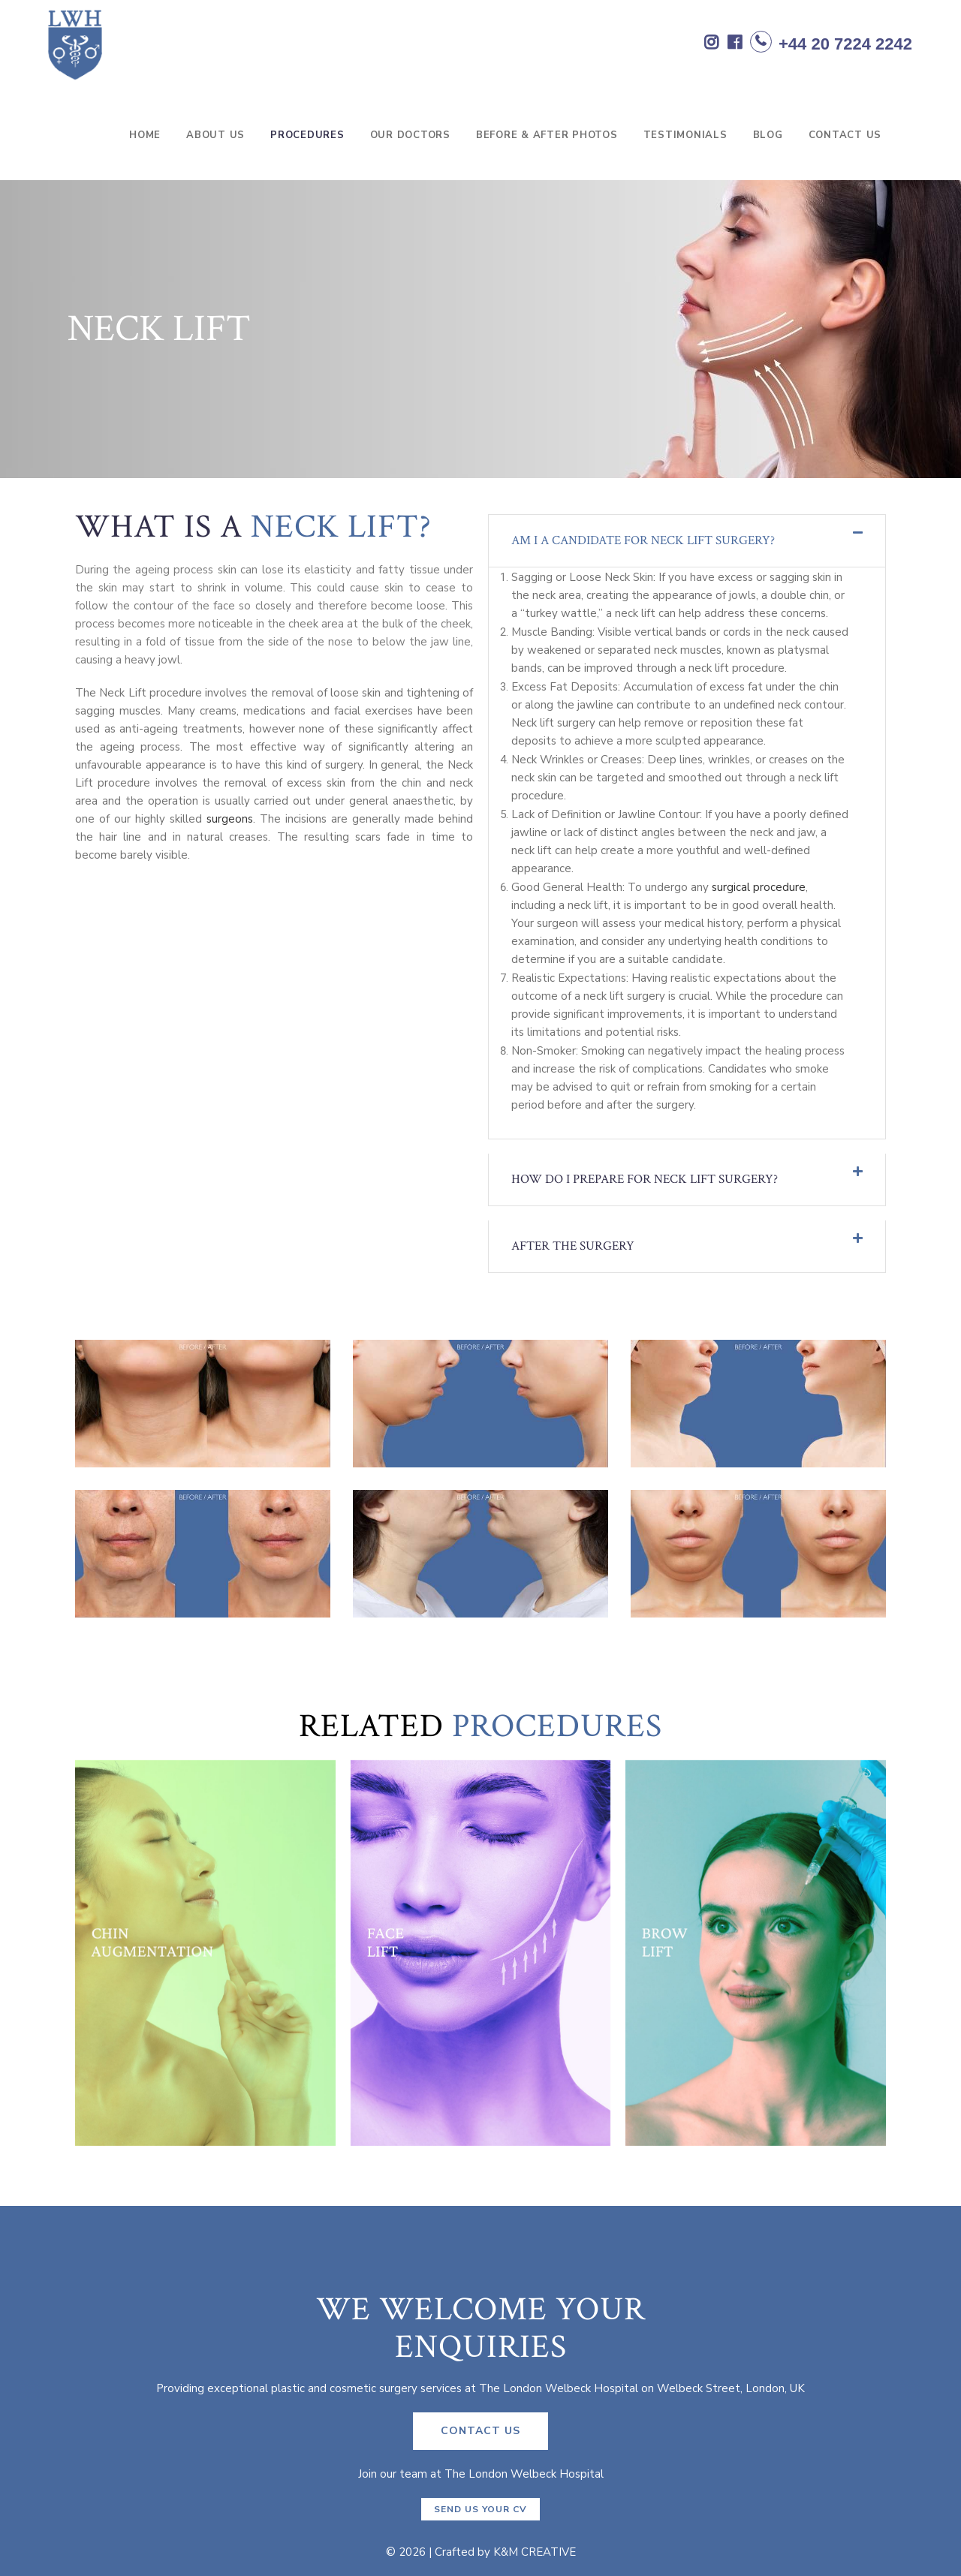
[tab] (687, 541)
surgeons (229, 818)
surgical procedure (759, 887)
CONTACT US (480, 2431)
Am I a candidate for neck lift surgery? (643, 540)
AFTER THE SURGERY (572, 1246)
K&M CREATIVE (534, 2551)
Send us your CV (480, 2509)
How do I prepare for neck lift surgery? (644, 1179)
